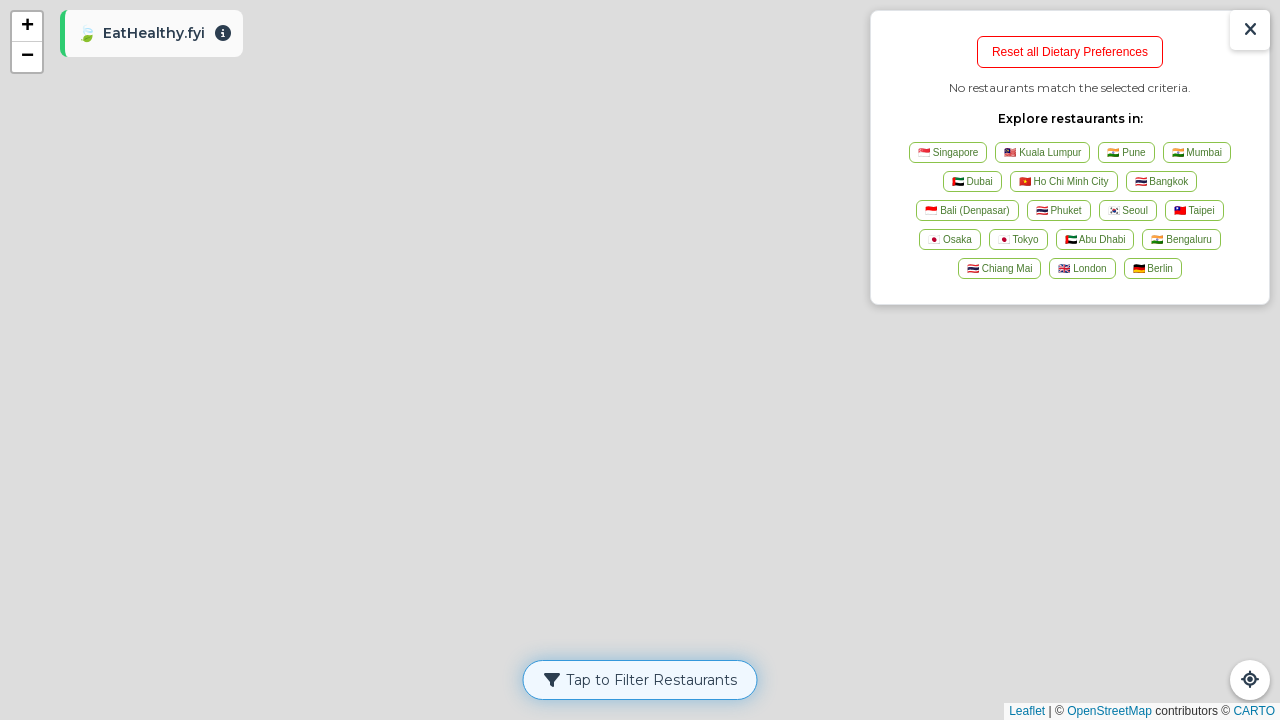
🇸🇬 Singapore (948, 152)
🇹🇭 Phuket (1059, 210)
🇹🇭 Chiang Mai (999, 268)
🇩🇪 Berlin (1153, 268)
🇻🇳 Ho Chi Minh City (1064, 181)
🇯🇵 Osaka (950, 239)
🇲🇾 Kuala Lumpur (1042, 152)
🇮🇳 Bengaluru (1181, 239)
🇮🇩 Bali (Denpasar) (967, 210)
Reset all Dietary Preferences (1070, 52)
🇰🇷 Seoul (1128, 210)
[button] (27, 27)
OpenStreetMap (1109, 711)
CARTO (1254, 711)
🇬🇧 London (1082, 268)
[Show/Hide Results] (1250, 30)
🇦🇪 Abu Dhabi (1095, 239)
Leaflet (1027, 711)
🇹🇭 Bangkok (1162, 181)
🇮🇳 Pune (1126, 152)
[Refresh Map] (1250, 680)
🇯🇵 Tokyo (1018, 239)
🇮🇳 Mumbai (1197, 152)
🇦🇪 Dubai (972, 181)
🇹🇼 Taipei (1194, 210)
